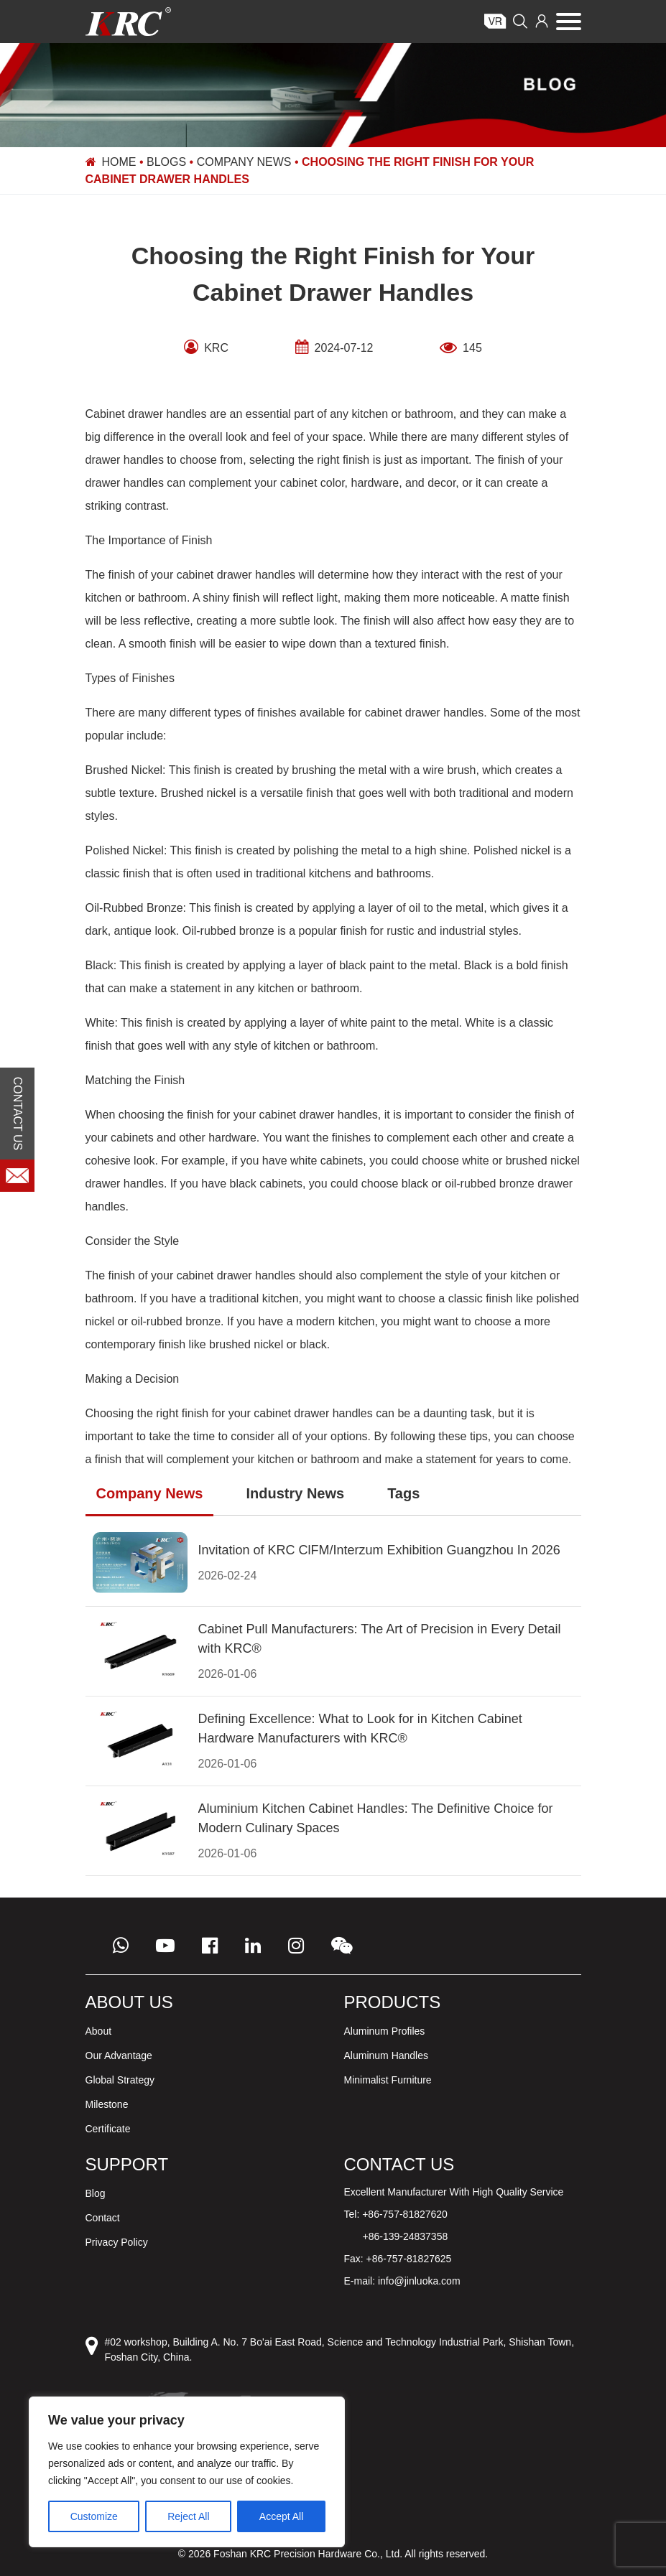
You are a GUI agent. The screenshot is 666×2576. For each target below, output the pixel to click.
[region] (187, 2472)
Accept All (281, 2516)
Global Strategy (120, 2080)
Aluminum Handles (386, 2055)
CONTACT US (17, 1113)
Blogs (166, 162)
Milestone (107, 2104)
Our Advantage (118, 2055)
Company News (244, 162)
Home (119, 162)
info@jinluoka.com (419, 2281)
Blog (95, 2193)
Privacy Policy (116, 2242)
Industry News (295, 1493)
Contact (102, 2217)
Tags (403, 1493)
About (98, 2031)
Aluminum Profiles (384, 2031)
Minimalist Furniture (388, 2080)
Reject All (188, 2516)
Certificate (108, 2128)
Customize (94, 2516)
